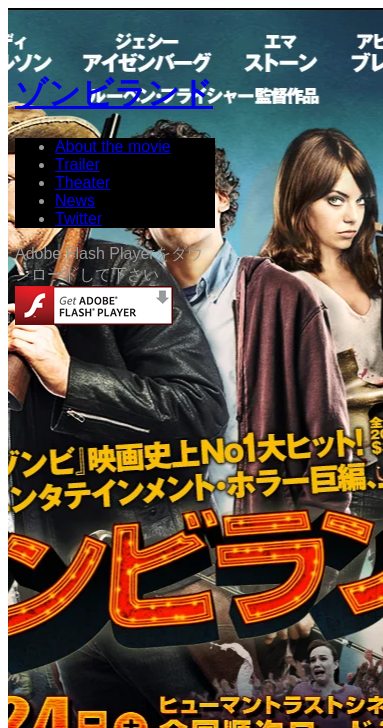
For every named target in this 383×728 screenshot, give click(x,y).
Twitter (78, 218)
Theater (82, 182)
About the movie (113, 146)
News (75, 200)
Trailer (77, 164)
